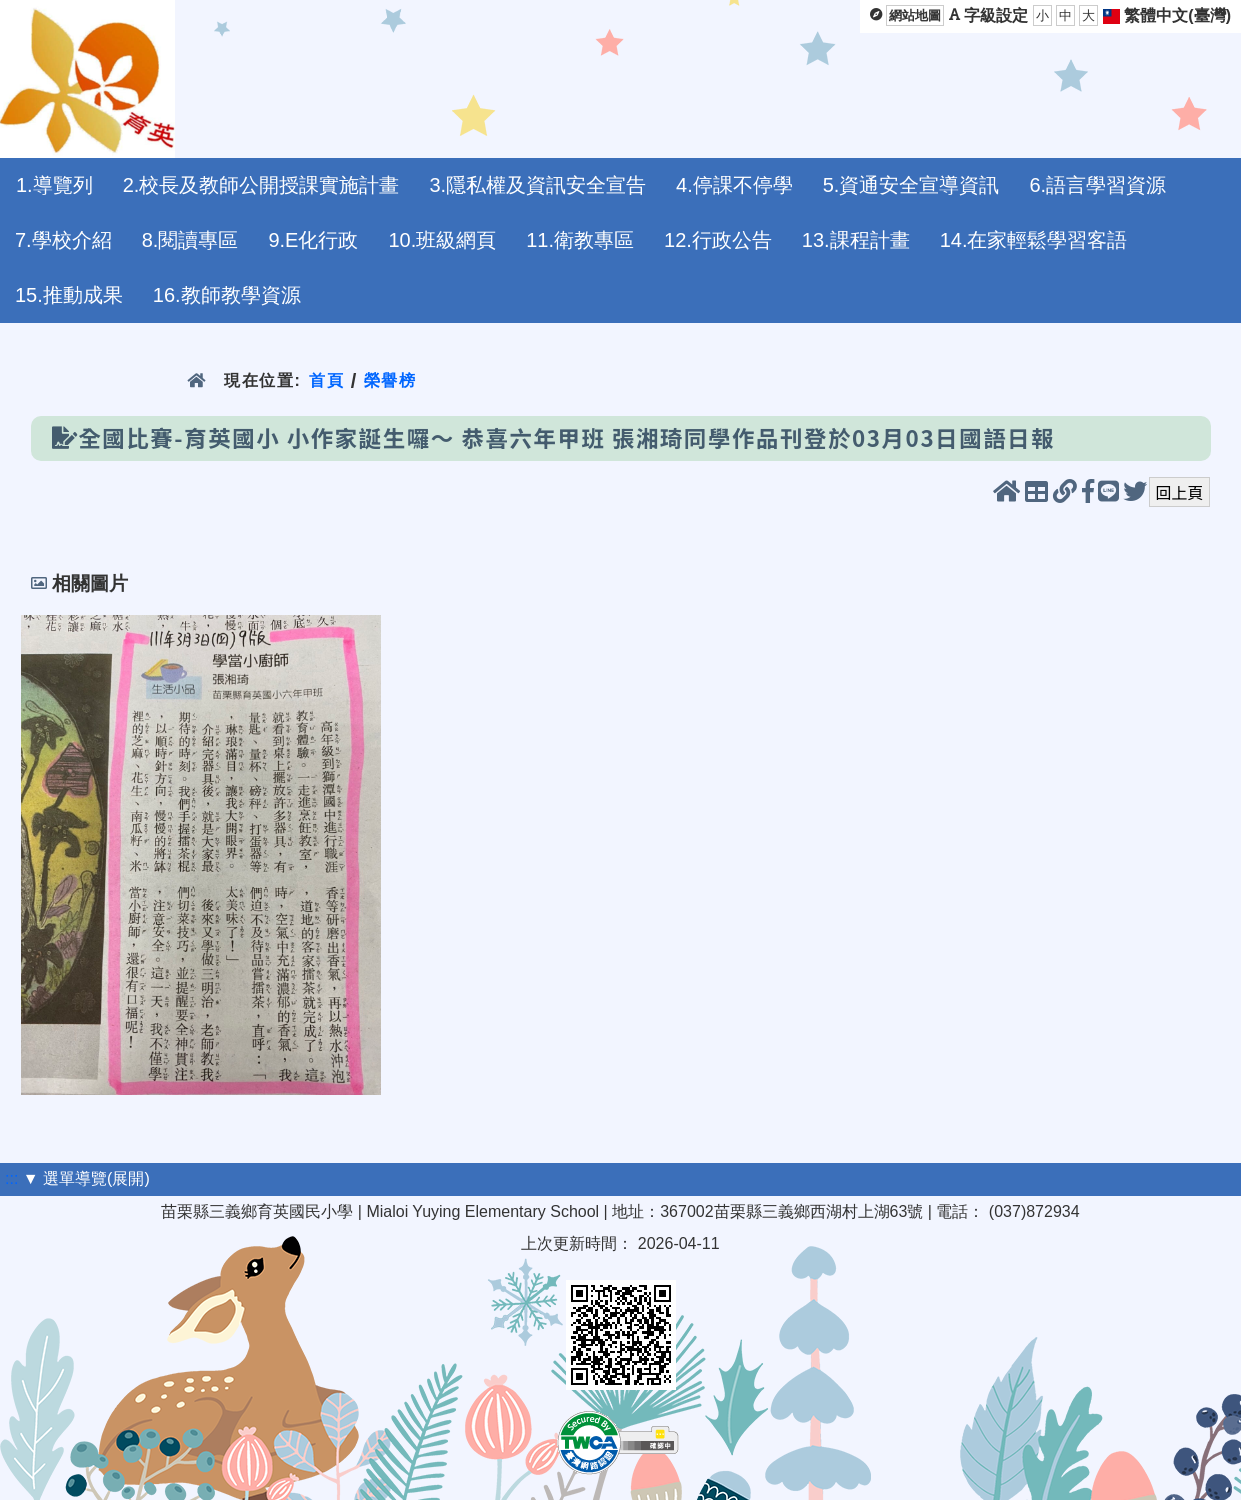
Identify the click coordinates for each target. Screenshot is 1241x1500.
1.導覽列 (54, 185)
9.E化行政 (313, 240)
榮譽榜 (390, 380)
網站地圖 (915, 15)
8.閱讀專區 (190, 240)
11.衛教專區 (580, 240)
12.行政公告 (718, 240)
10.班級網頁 (442, 240)
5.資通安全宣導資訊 (911, 185)
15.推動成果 (69, 295)
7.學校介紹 (63, 240)
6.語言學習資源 (1097, 185)
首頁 (326, 380)
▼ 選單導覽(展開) (86, 1178)
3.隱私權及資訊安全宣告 (537, 185)
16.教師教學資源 (227, 295)
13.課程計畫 (856, 240)
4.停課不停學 (734, 185)
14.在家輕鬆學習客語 (1034, 240)
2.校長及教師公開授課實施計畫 (261, 185)
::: (11, 1178)
